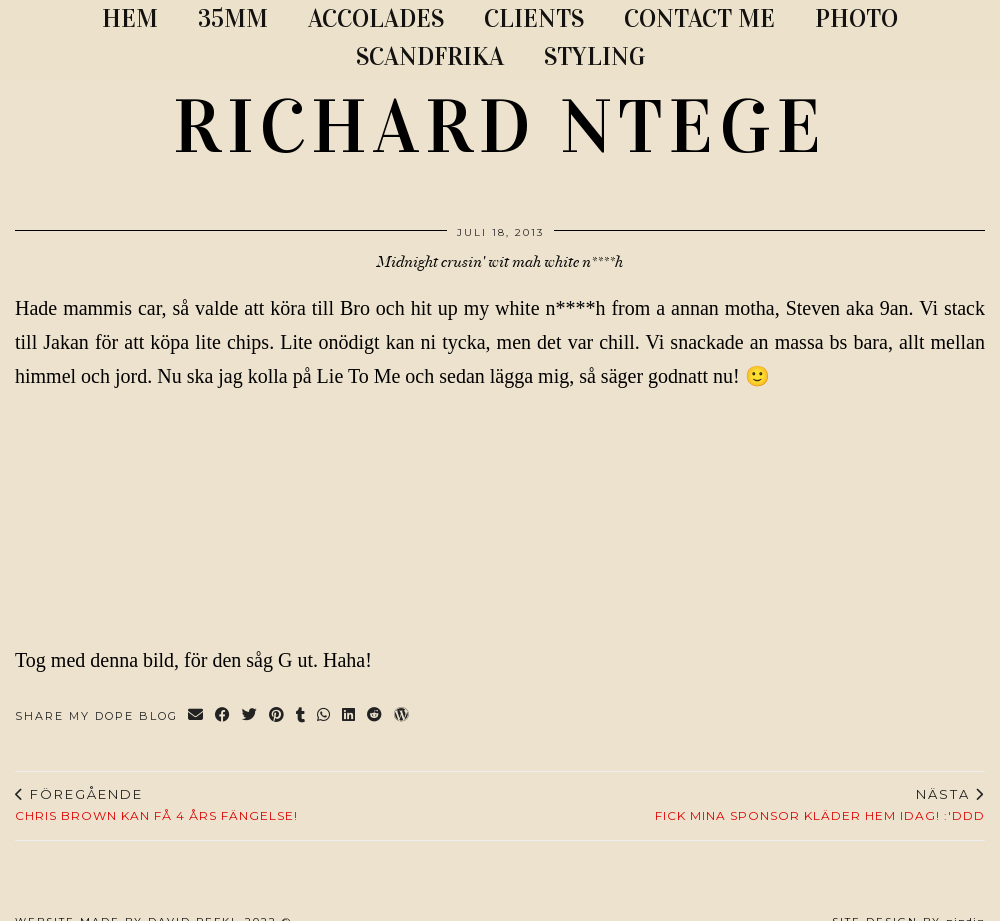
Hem (130, 18)
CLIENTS (534, 18)
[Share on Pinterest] (277, 716)
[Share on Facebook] (223, 716)
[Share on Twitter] (250, 716)
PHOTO (856, 18)
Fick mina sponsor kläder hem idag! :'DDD (820, 805)
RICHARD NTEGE (500, 127)
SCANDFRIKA (430, 56)
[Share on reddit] (375, 716)
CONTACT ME (699, 18)
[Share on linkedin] (349, 716)
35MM (233, 18)
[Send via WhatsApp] (324, 716)
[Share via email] (196, 716)
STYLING (594, 56)
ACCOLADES (376, 18)
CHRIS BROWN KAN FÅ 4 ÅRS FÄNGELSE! (156, 805)
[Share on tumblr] (301, 716)
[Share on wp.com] (402, 716)
